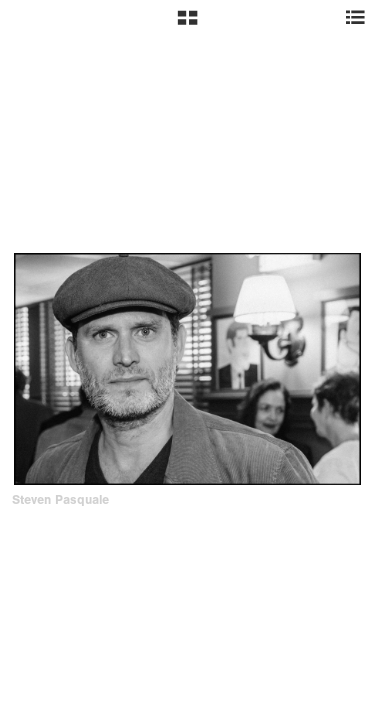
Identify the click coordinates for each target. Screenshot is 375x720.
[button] (187, 25)
